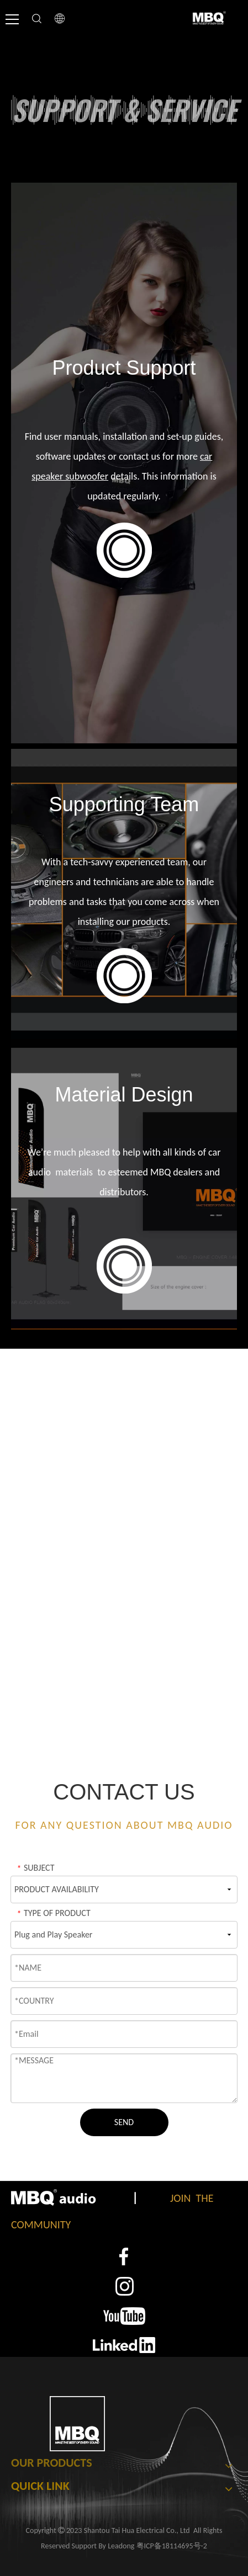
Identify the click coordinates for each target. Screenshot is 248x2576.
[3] (124, 2315)
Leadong (121, 2546)
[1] (124, 2256)
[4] (124, 2344)
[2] (124, 2286)
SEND (124, 2122)
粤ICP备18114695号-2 (171, 2546)
